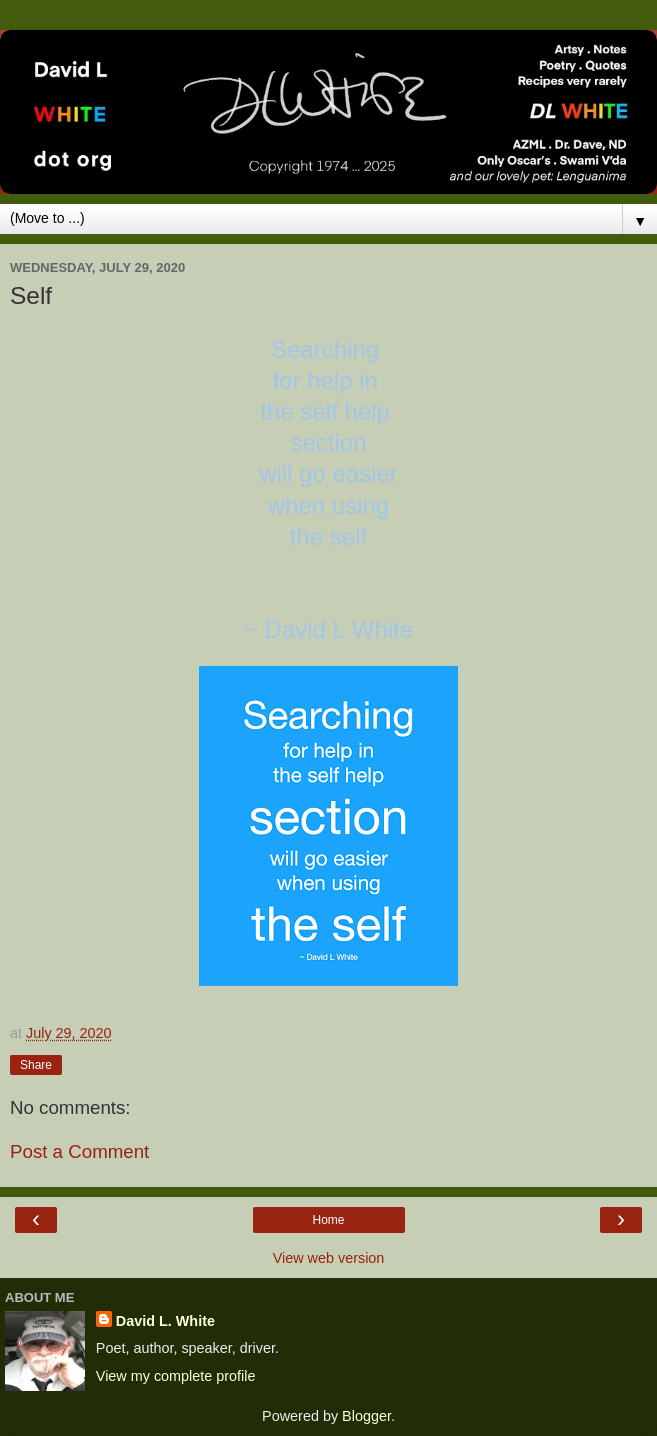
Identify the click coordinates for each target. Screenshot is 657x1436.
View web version (329, 1258)
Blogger (366, 1416)
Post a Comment (79, 1151)
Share (36, 1065)
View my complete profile (176, 1376)
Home (328, 1220)
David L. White (165, 1321)
